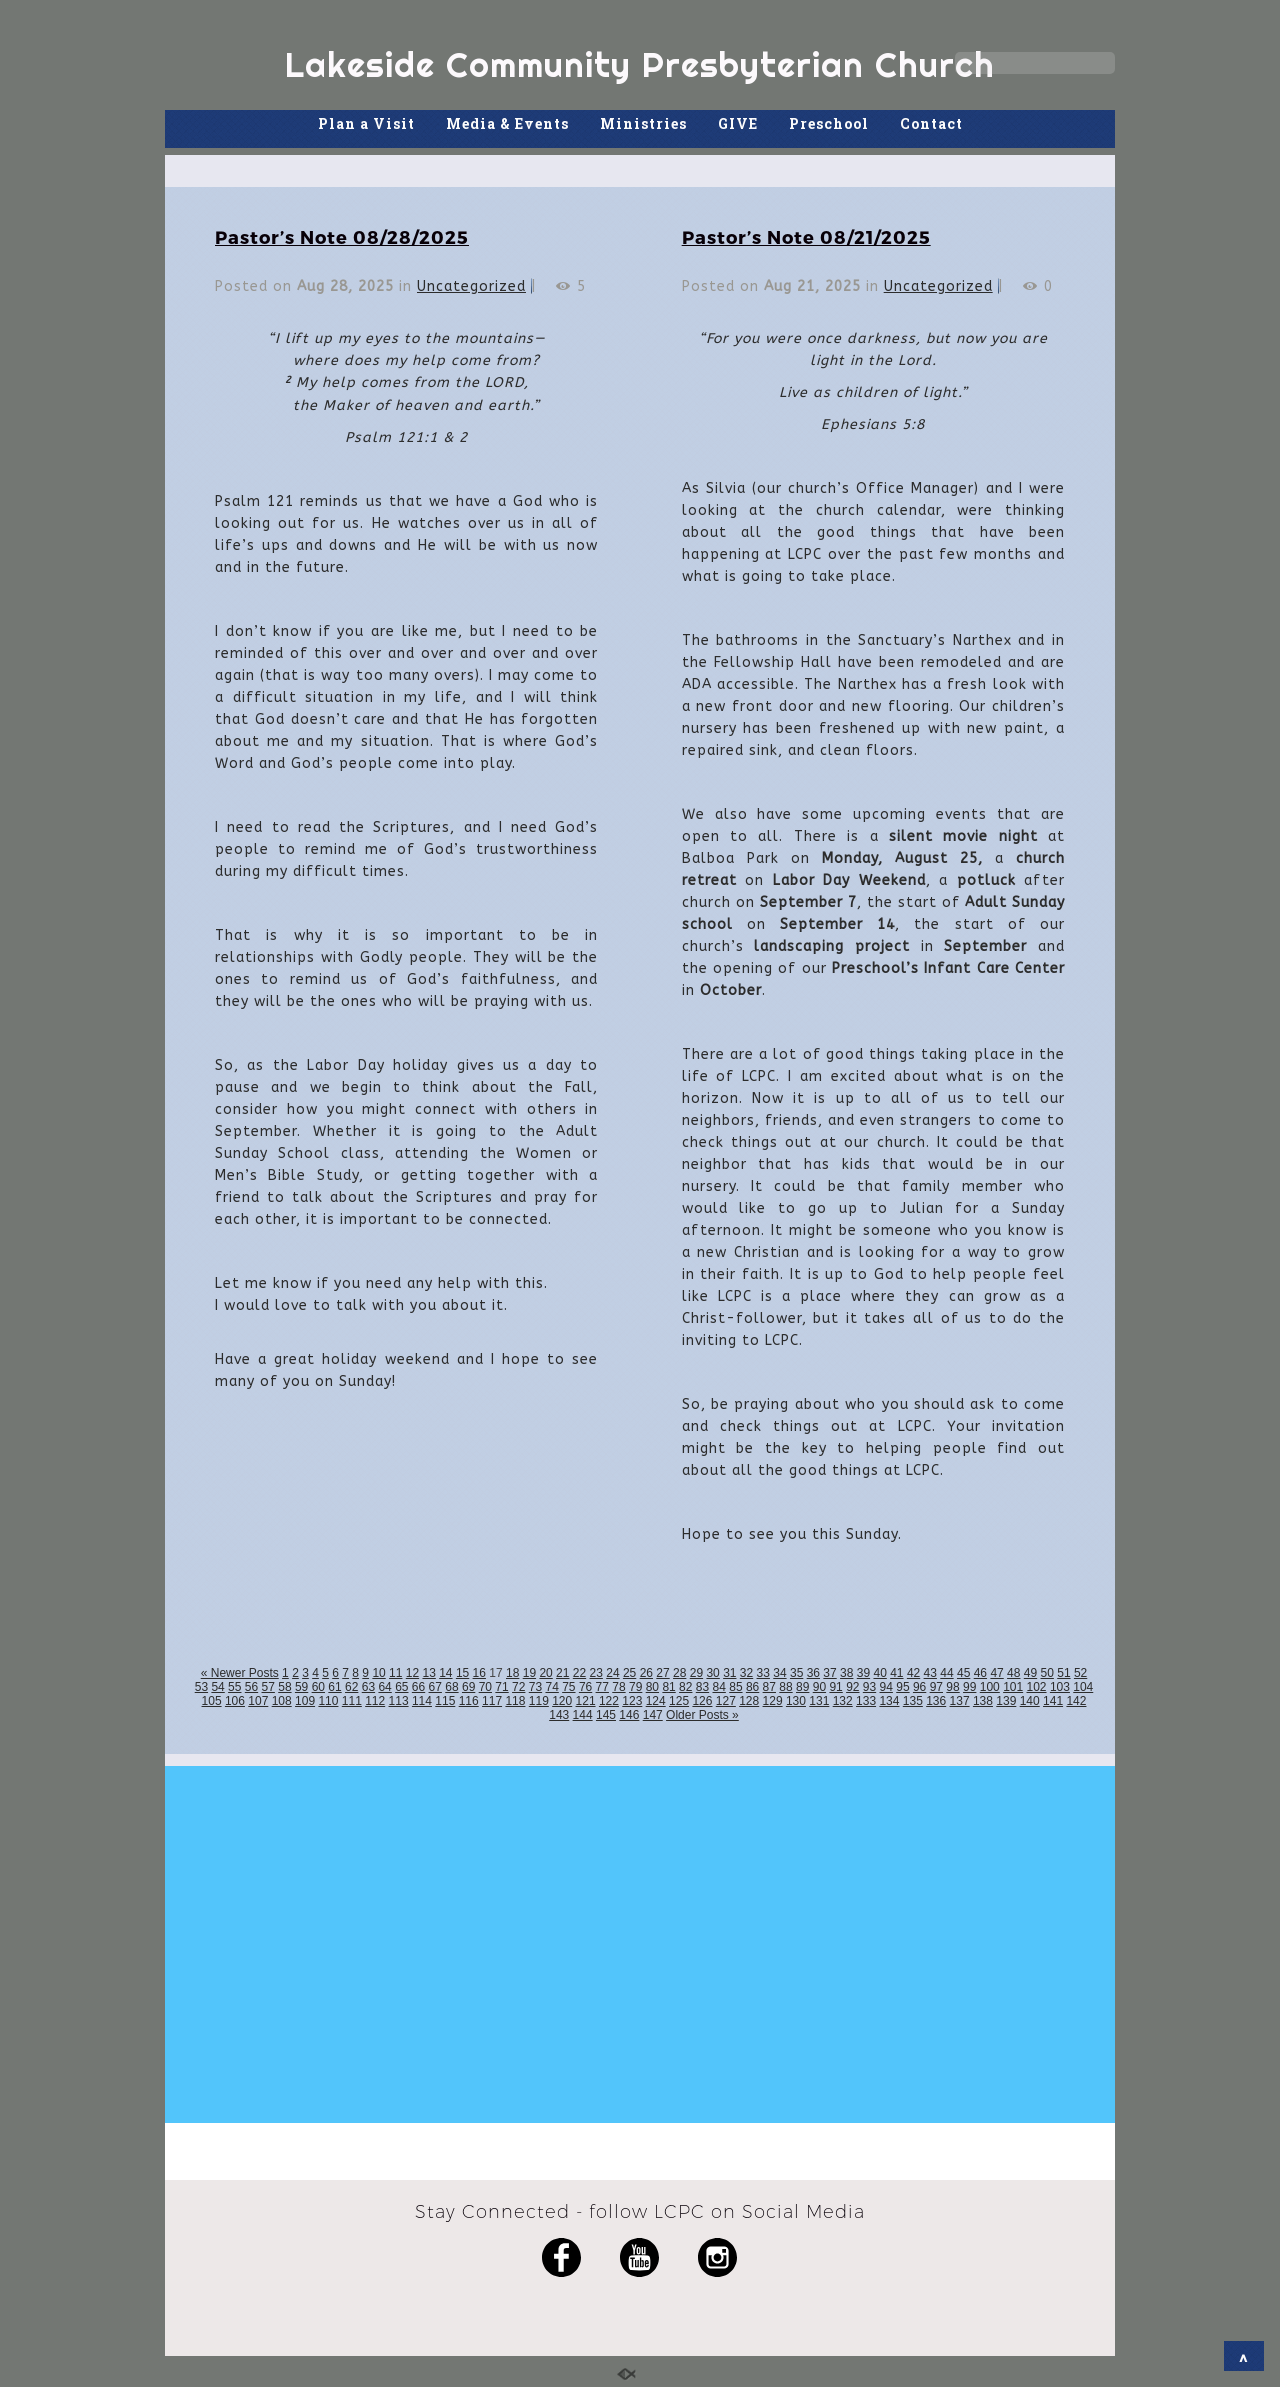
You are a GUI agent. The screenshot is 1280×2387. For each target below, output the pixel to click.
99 (969, 1687)
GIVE (738, 123)
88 (785, 1687)
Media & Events (507, 123)
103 (1060, 1687)
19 (529, 1673)
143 (559, 1715)
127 (726, 1701)
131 (819, 1701)
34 (779, 1673)
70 (485, 1687)
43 (930, 1673)
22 (579, 1673)
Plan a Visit (366, 123)
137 (960, 1701)
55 (234, 1687)
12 (412, 1673)
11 (395, 1673)
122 (609, 1701)
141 (1053, 1701)
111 (352, 1701)
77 (602, 1687)
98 (952, 1687)
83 (702, 1687)
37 (829, 1673)
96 (919, 1687)
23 (596, 1673)
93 (869, 1687)
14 (445, 1673)
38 (846, 1673)
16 (479, 1673)
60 (318, 1687)
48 (1013, 1673)
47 (996, 1673)
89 (802, 1687)
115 (445, 1701)
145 (606, 1715)
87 (769, 1687)
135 (913, 1701)
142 (1076, 1701)
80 (652, 1687)
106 (235, 1701)
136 (936, 1701)
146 (629, 1715)
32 (746, 1673)
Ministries (643, 123)
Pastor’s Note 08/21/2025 (806, 236)
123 (632, 1701)
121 (586, 1701)
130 (796, 1701)
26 (646, 1673)
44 (946, 1673)
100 (990, 1687)
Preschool (829, 123)
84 (719, 1687)
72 (518, 1687)
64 (384, 1687)
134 (889, 1701)
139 (1006, 1701)
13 (428, 1673)
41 (896, 1673)
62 (351, 1687)
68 (451, 1687)
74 (551, 1687)
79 (635, 1687)
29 (696, 1673)
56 (251, 1687)
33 (763, 1673)
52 (1080, 1673)
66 (418, 1687)
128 (749, 1701)
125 (679, 1701)
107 (258, 1701)
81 (668, 1687)
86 (752, 1687)
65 (401, 1687)
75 (568, 1687)
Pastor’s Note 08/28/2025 (342, 236)
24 (612, 1673)
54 (217, 1687)
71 (501, 1687)
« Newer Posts (240, 1673)
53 (201, 1687)
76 (585, 1687)
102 (1037, 1687)
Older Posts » (702, 1715)
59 (301, 1687)
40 (879, 1673)
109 (305, 1701)
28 (679, 1673)
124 (656, 1701)
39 (863, 1673)
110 (328, 1701)
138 (983, 1701)
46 (980, 1673)
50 (1047, 1673)
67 (435, 1687)
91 (835, 1687)
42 (913, 1673)
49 (1030, 1673)
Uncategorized (471, 286)
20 (545, 1673)
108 (282, 1701)
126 (702, 1701)
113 (399, 1701)
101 (1013, 1687)
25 (629, 1673)
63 (368, 1687)
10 (378, 1673)
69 (468, 1687)
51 (1063, 1673)
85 (735, 1687)
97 (936, 1687)
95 (902, 1687)
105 (212, 1701)
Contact (931, 123)
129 (773, 1701)
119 (539, 1701)
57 (268, 1687)
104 (1083, 1687)
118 (515, 1701)
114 (422, 1701)
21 (562, 1673)
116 (469, 1701)
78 (618, 1687)
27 (662, 1673)
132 (843, 1701)
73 (535, 1687)
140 (1030, 1701)
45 (963, 1673)
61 (334, 1687)
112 (375, 1701)
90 (819, 1687)
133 (866, 1701)
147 (653, 1715)
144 (583, 1715)
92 (852, 1687)
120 (562, 1701)
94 (886, 1687)
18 (512, 1673)
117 (492, 1701)
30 (712, 1673)
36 (813, 1673)
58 (284, 1687)
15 (462, 1673)
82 (685, 1687)
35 (796, 1673)
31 (729, 1673)
